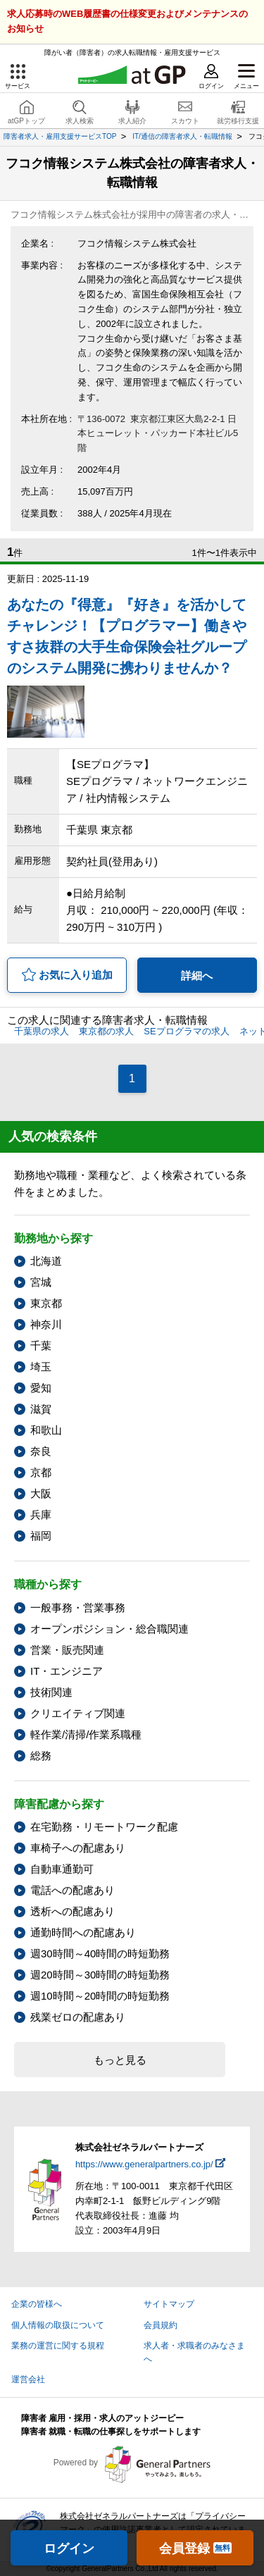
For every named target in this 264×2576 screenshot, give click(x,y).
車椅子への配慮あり (77, 1848)
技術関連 (51, 1692)
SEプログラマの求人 (186, 1031)
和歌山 (46, 1430)
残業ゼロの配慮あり (77, 2017)
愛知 (40, 1388)
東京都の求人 (106, 1031)
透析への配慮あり (72, 1911)
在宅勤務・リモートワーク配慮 (104, 1827)
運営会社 (28, 2379)
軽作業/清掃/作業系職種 (86, 1734)
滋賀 (40, 1409)
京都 (40, 1472)
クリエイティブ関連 (77, 1713)
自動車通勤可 (62, 1869)
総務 (40, 1755)
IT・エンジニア (66, 1671)
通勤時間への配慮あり (83, 1932)
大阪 (40, 1493)
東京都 (46, 1303)
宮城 (40, 1282)
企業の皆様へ (36, 2304)
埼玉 (40, 1367)
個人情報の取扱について (57, 2325)
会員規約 (160, 2325)
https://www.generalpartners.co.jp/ (144, 2164)
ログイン (69, 2548)
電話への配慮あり (72, 1890)
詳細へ (197, 976)
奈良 (40, 1451)
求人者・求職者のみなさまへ (194, 2352)
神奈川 (46, 1324)
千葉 (40, 1345)
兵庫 (40, 1515)
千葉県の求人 (41, 1031)
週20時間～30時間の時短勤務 (100, 1975)
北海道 (46, 1261)
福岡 (40, 1536)
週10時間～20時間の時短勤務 (100, 1996)
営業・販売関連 (67, 1650)
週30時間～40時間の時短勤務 (100, 1953)
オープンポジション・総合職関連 (109, 1629)
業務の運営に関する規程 (57, 2346)
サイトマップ (169, 2304)
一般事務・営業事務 (77, 1608)
